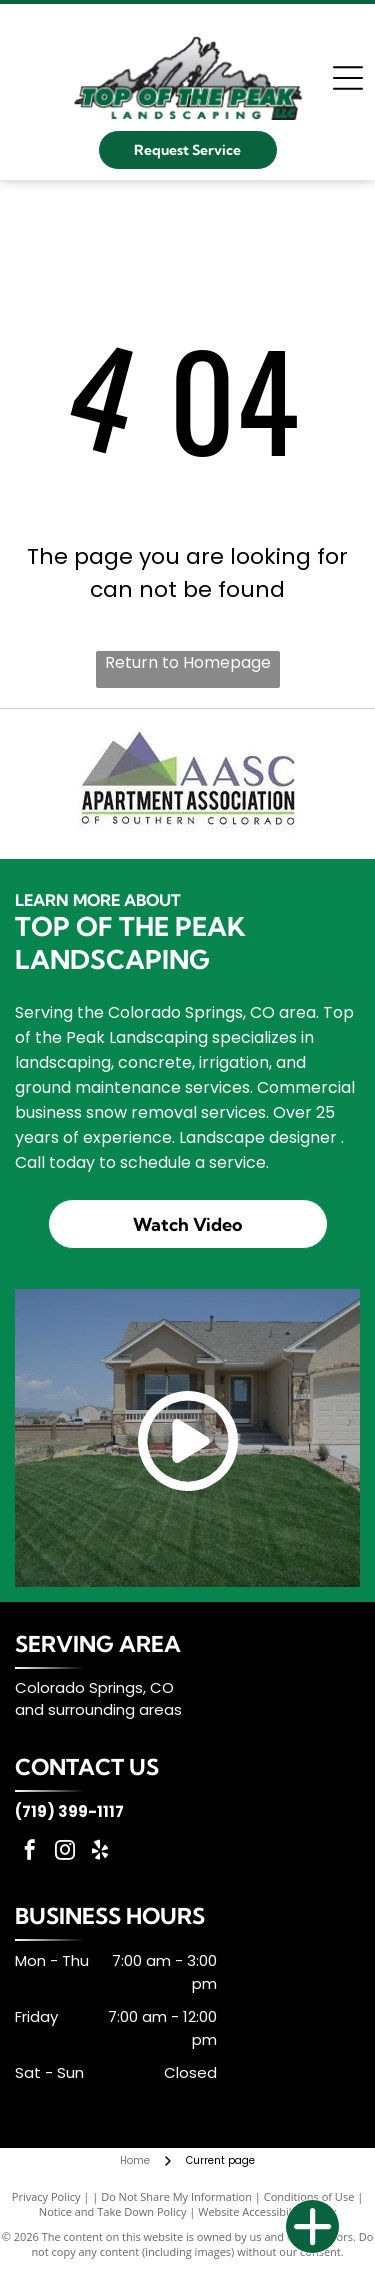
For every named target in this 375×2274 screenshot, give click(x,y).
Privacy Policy (46, 2196)
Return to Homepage (188, 662)
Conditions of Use (309, 2196)
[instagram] (65, 1852)
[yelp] (100, 1852)
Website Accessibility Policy (267, 2211)
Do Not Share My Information (176, 2196)
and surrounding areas (98, 1709)
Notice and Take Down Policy (113, 2211)
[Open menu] (348, 78)
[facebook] (30, 1852)
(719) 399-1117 (69, 1811)
